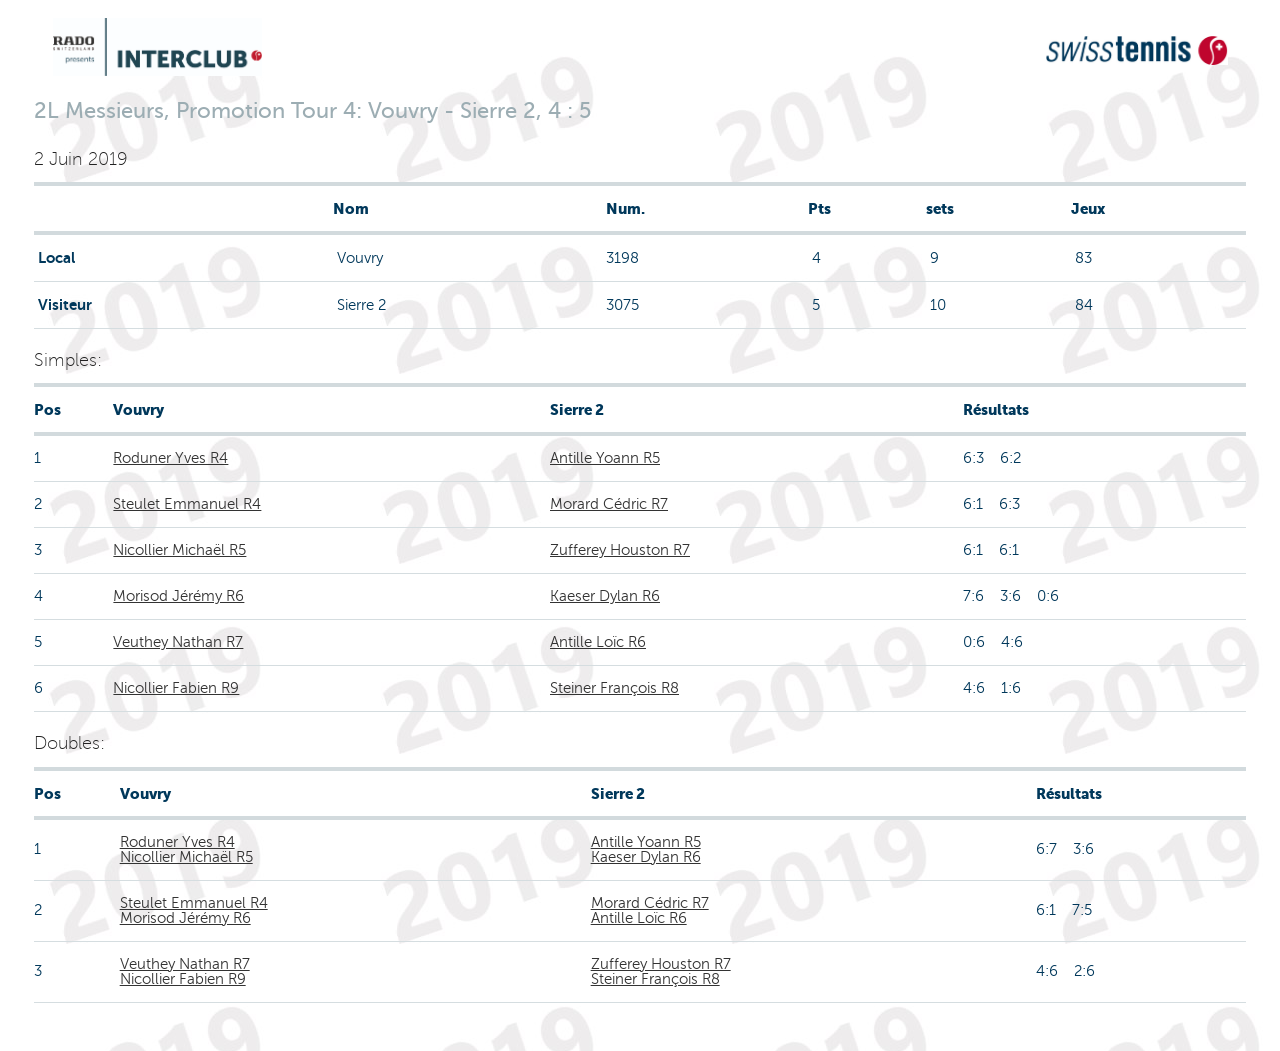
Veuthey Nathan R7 (178, 642)
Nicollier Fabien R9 (176, 688)
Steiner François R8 (614, 688)
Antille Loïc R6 (598, 642)
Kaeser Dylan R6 (605, 596)
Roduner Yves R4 (170, 458)
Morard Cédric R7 (609, 504)
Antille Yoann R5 (605, 458)
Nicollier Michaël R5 (179, 550)
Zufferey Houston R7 (620, 550)
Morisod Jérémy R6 (178, 596)
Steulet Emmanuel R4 (187, 504)
